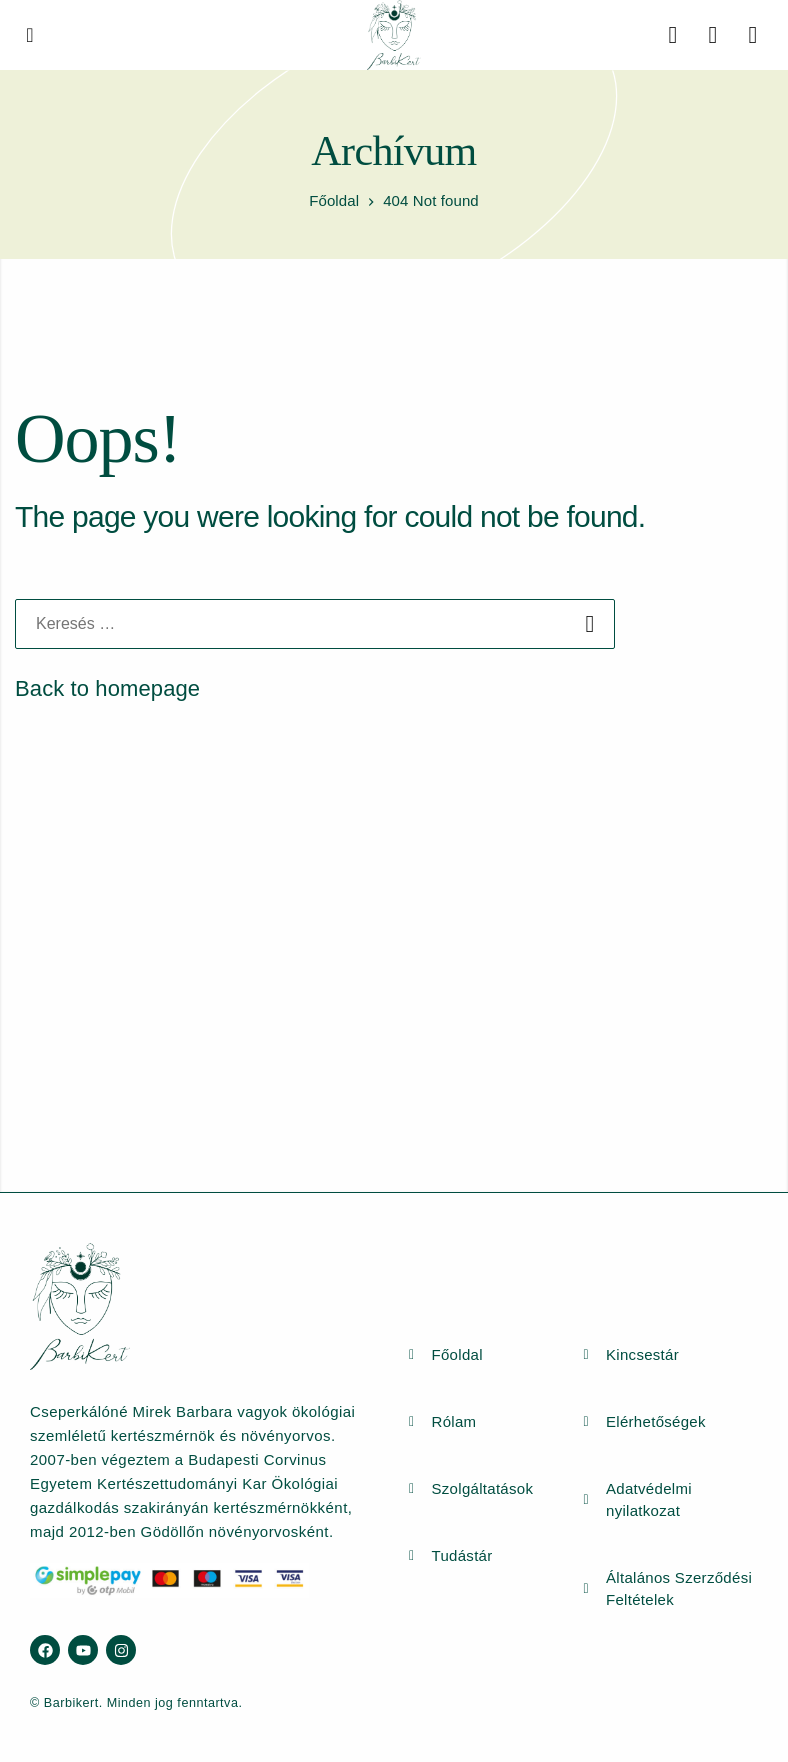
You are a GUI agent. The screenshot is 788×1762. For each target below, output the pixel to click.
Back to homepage (107, 688)
